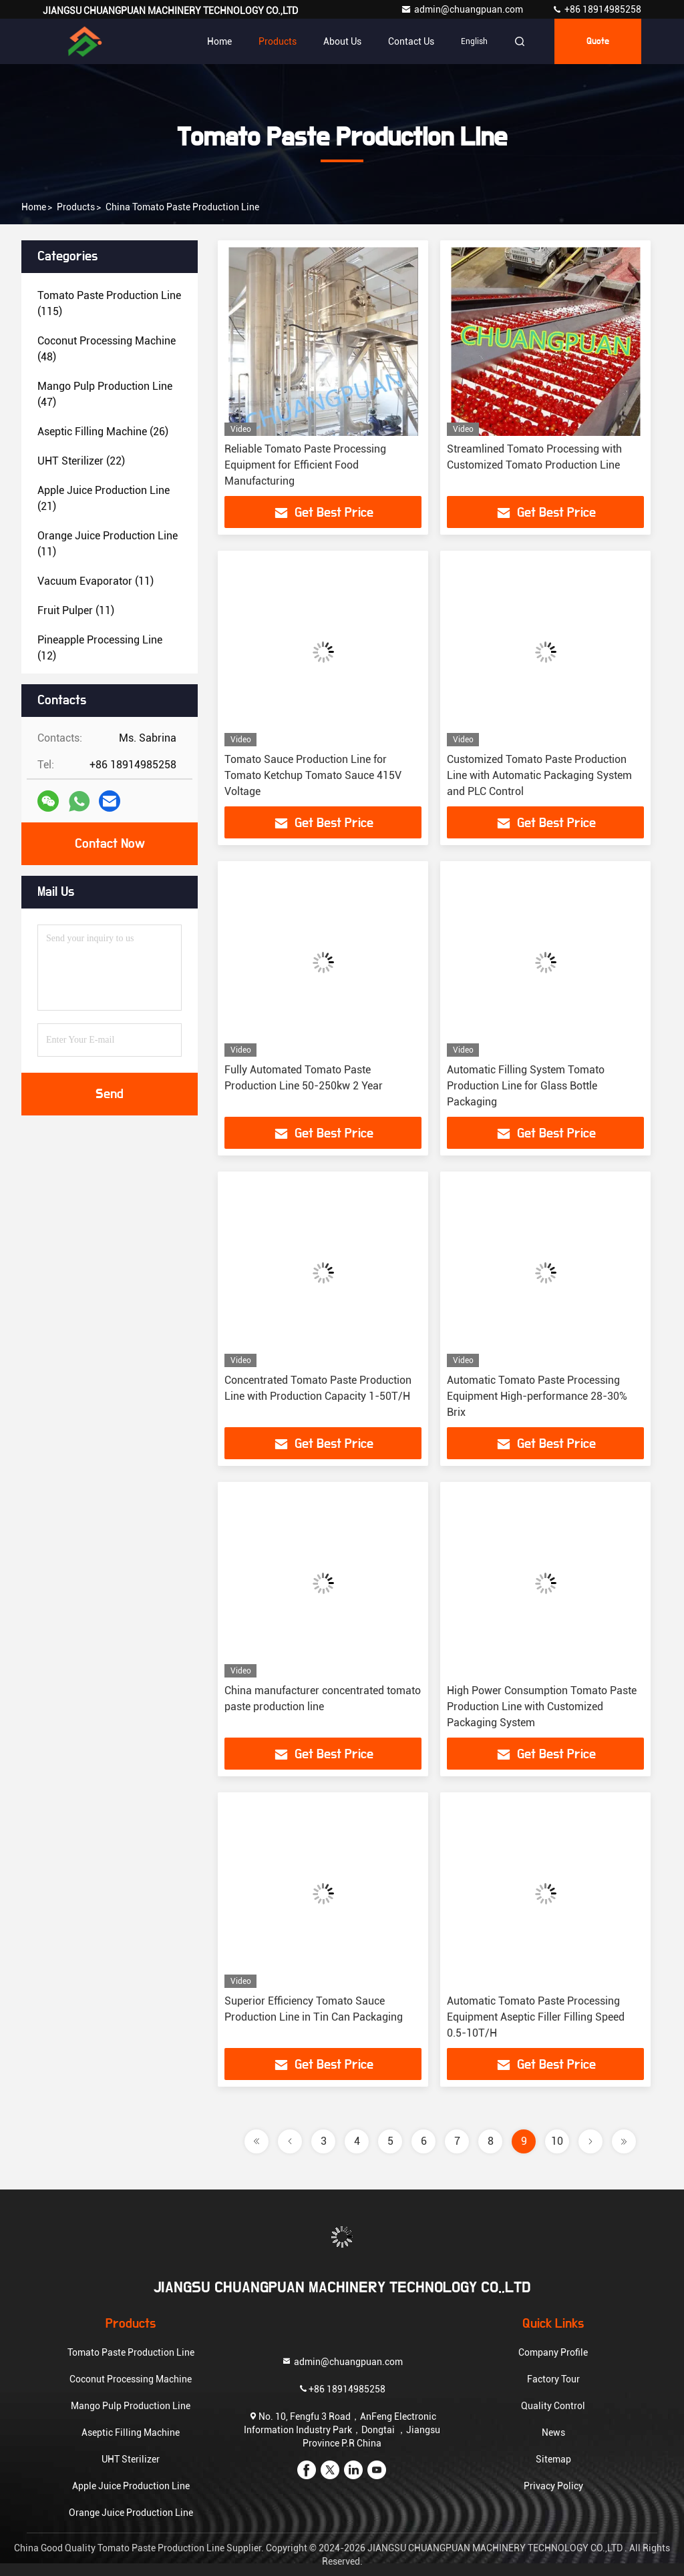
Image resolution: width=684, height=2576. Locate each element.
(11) (107, 543)
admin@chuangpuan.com (463, 9)
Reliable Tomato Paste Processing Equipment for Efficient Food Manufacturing (305, 465)
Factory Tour (553, 2379)
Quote (597, 41)
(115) (109, 303)
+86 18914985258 (596, 9)
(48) (106, 348)
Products (278, 41)
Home (219, 41)
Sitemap (553, 2459)
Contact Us (411, 41)
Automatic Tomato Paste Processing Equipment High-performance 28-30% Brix (537, 1396)
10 (557, 2141)
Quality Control (553, 2405)
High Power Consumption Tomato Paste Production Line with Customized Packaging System (542, 1706)
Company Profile (553, 2352)
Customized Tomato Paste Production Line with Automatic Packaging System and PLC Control (539, 775)
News (553, 2432)
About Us (342, 41)
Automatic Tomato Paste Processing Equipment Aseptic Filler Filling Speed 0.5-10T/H (536, 2017)
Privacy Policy (553, 2486)
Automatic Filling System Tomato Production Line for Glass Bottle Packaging (526, 1085)
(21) (103, 498)
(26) (102, 431)
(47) (104, 394)
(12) (99, 647)
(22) (81, 461)
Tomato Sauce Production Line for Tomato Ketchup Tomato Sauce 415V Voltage (312, 775)
